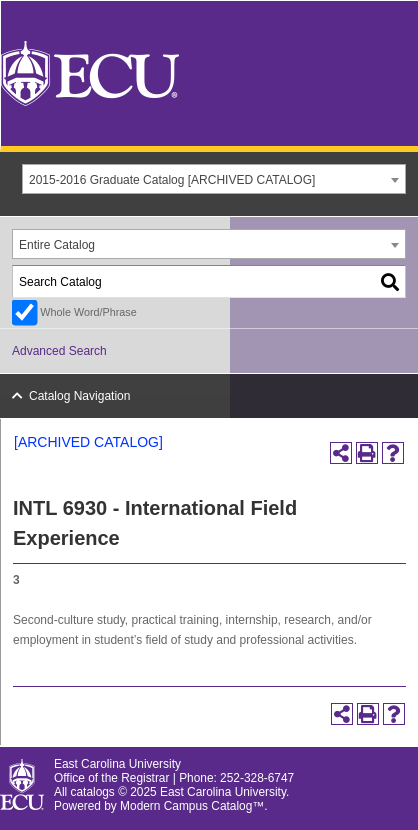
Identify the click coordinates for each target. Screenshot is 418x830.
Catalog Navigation (79, 396)
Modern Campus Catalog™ (192, 806)
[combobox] (214, 179)
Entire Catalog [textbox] (57, 245)
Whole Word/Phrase (88, 312)
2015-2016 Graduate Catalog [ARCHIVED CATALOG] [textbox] (172, 180)
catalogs (93, 792)
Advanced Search (59, 351)
